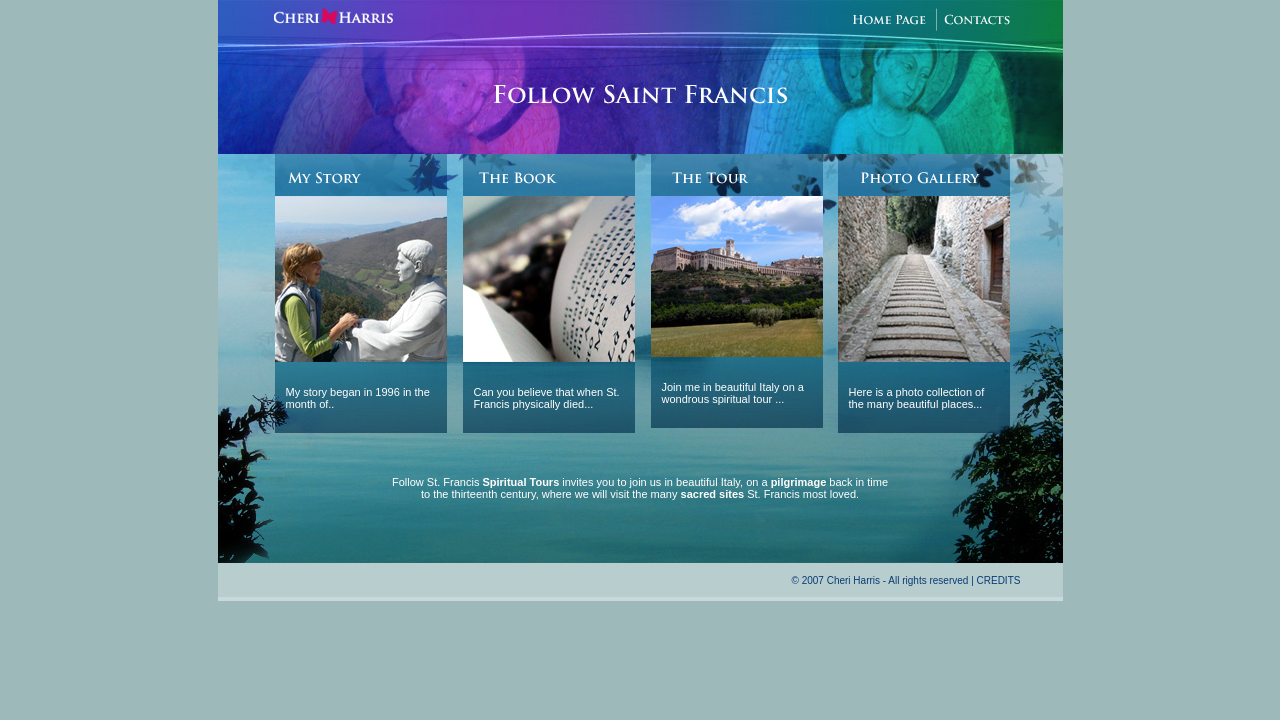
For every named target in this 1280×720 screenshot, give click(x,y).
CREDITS (999, 580)
